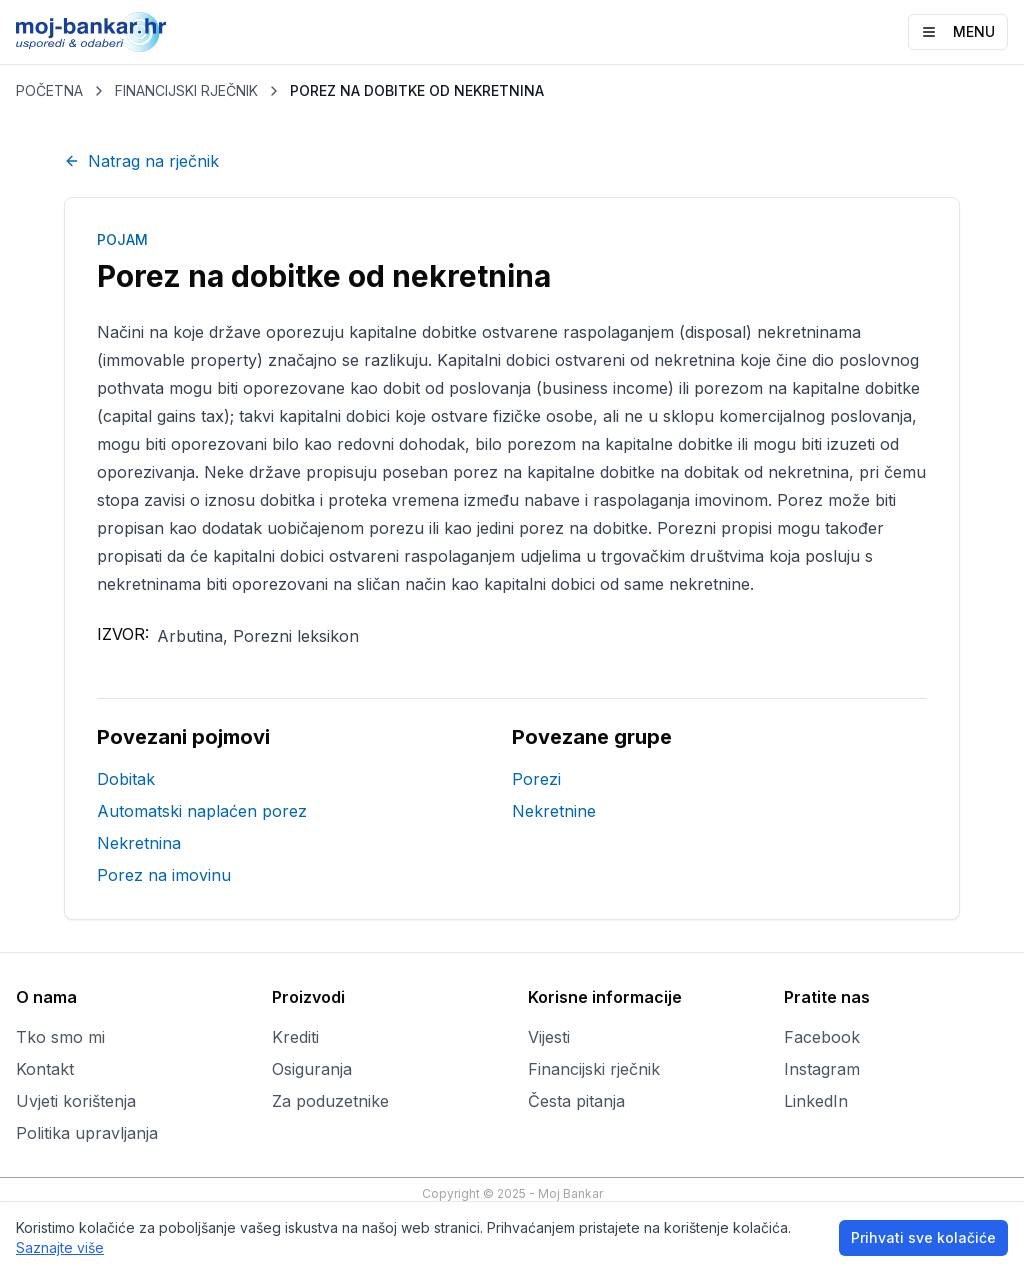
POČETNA (49, 90)
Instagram (822, 1069)
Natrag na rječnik (141, 161)
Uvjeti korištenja (76, 1101)
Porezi (536, 779)
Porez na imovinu (164, 875)
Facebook (822, 1037)
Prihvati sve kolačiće (923, 1237)
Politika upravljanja (87, 1133)
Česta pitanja (576, 1101)
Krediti (295, 1037)
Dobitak (126, 779)
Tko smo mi (60, 1037)
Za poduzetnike (330, 1101)
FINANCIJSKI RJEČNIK (186, 90)
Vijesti (549, 1037)
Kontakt (45, 1069)
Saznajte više (60, 1247)
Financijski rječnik (594, 1069)
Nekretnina (139, 843)
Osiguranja (312, 1069)
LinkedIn (816, 1101)
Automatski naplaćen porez (202, 811)
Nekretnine (554, 811)
